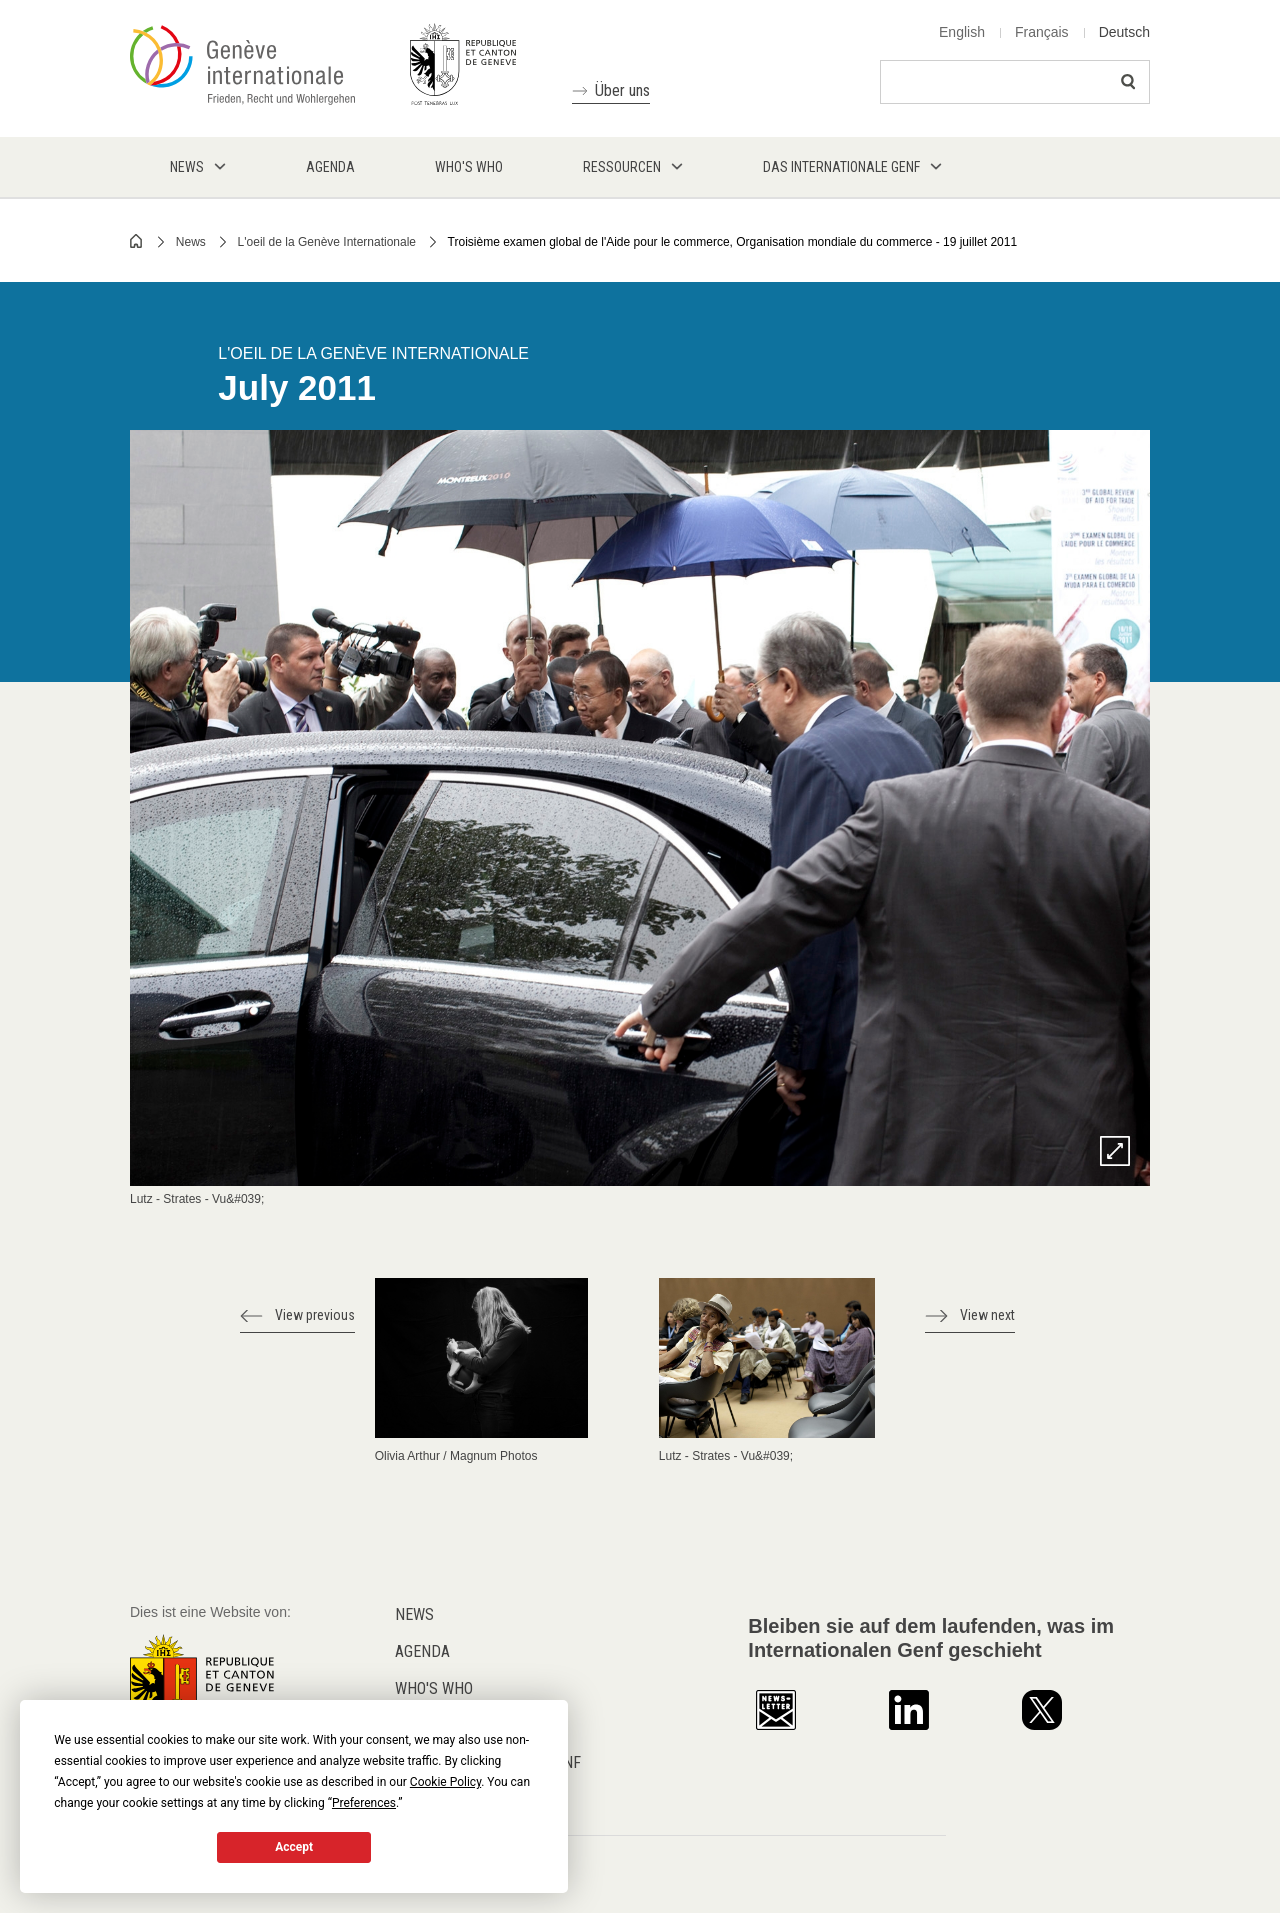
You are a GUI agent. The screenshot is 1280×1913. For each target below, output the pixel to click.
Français (1042, 32)
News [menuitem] (187, 167)
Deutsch (1124, 32)
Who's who (434, 1688)
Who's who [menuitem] (469, 167)
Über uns (622, 90)
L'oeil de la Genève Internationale (327, 242)
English (962, 32)
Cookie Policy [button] (445, 1782)
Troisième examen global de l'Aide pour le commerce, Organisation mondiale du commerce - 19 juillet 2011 (732, 242)
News (191, 242)
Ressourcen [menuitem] (622, 167)
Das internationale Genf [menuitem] (841, 167)
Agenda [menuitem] (330, 167)
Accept (294, 1847)
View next (987, 1315)
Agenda (422, 1651)
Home (137, 241)
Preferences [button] (364, 1803)
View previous (315, 1315)
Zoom (1115, 1151)
